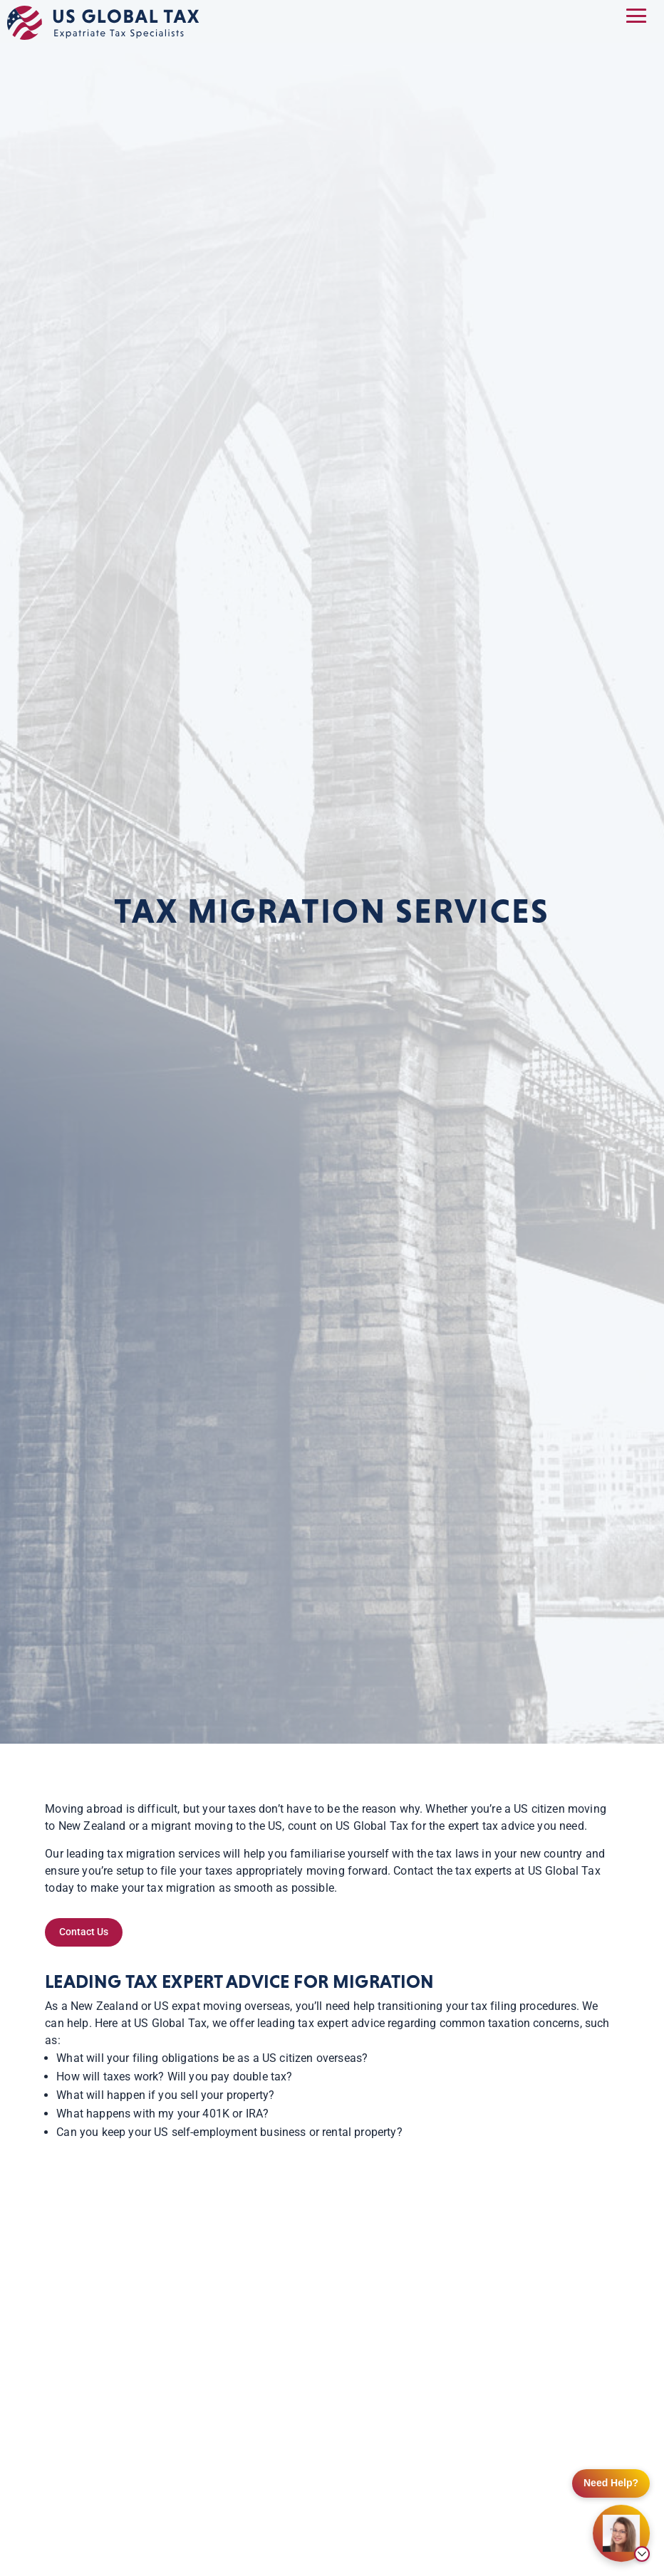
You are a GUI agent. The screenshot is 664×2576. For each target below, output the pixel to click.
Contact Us (83, 1931)
